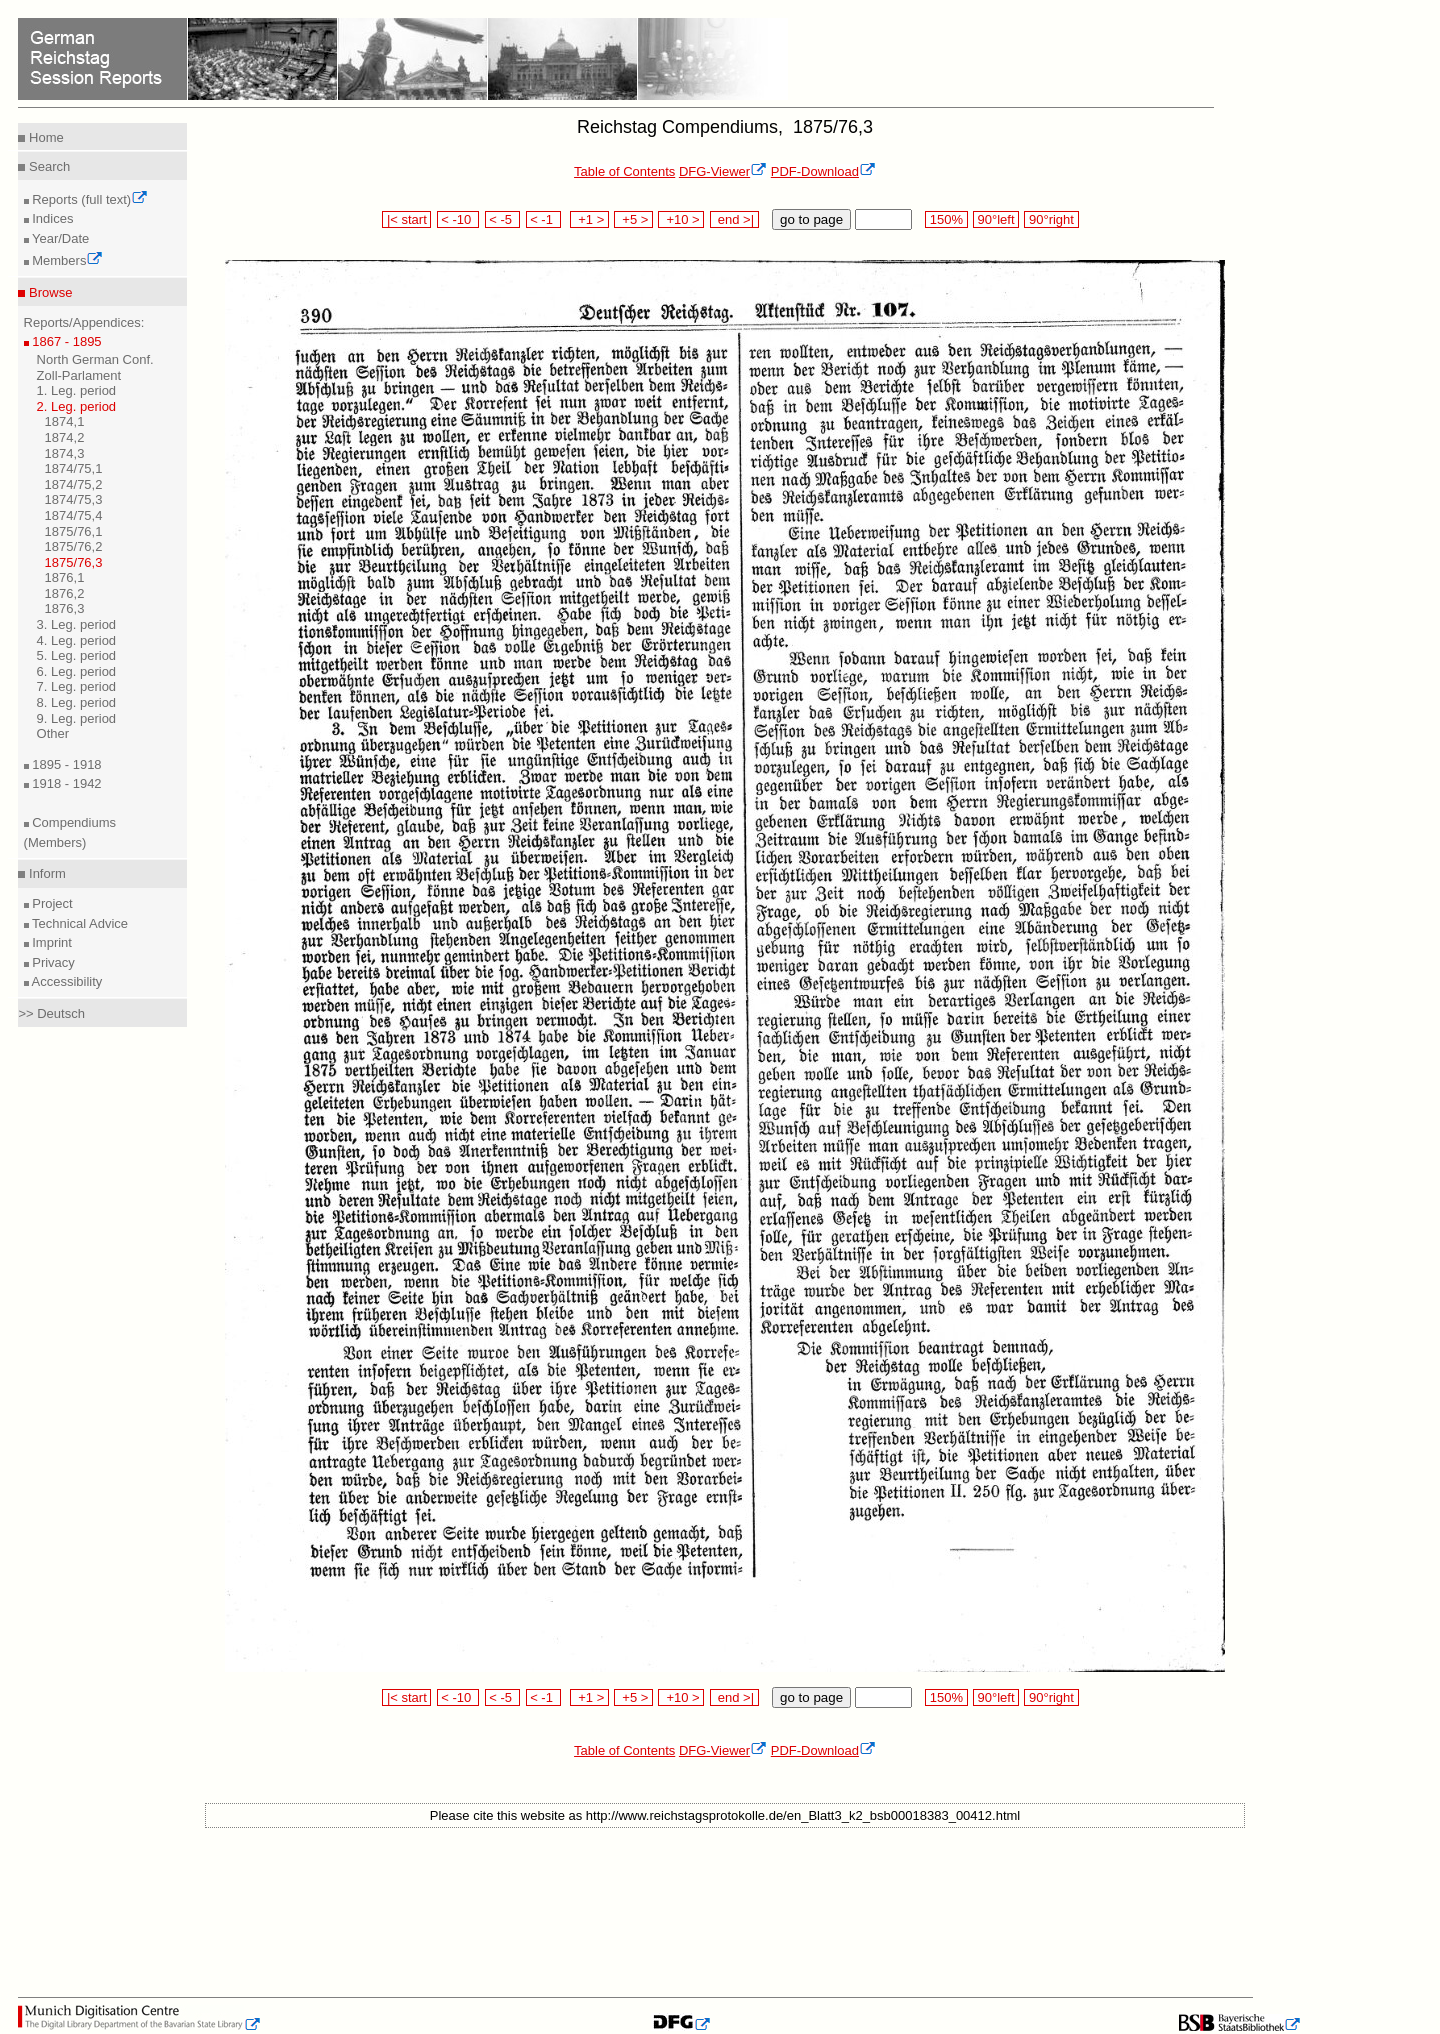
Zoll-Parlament (79, 375)
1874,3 (65, 453)
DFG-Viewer (723, 171)
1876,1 (65, 577)
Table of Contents (624, 171)
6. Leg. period (77, 671)
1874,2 (65, 437)
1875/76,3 (74, 562)
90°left (996, 219)
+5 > (633, 219)
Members (66, 260)
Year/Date (59, 238)
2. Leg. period (77, 406)
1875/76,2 (74, 546)
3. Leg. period (77, 624)
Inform (45, 873)
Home (44, 137)
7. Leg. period (77, 686)
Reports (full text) (89, 199)
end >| (734, 219)
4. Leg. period (77, 640)
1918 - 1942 (65, 783)
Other (53, 733)
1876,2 (65, 593)
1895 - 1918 (65, 764)
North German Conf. (95, 359)
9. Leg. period (77, 718)
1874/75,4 (74, 515)
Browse (48, 292)
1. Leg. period (77, 390)
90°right (1051, 219)
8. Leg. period (77, 702)
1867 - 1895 (65, 341)
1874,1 (65, 421)
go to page (811, 219)
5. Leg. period (77, 655)
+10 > (681, 219)
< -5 (503, 219)
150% (946, 219)
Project (51, 903)
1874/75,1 (74, 468)
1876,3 (65, 608)
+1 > (589, 219)
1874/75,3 (74, 499)
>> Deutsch (51, 1013)
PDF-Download (823, 171)
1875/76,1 (74, 531)
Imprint (50, 942)
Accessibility (66, 981)
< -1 (544, 219)
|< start (406, 219)
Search (47, 166)
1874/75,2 (74, 484)
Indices (51, 218)
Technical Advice (79, 923)
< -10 (458, 219)
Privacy (52, 962)
